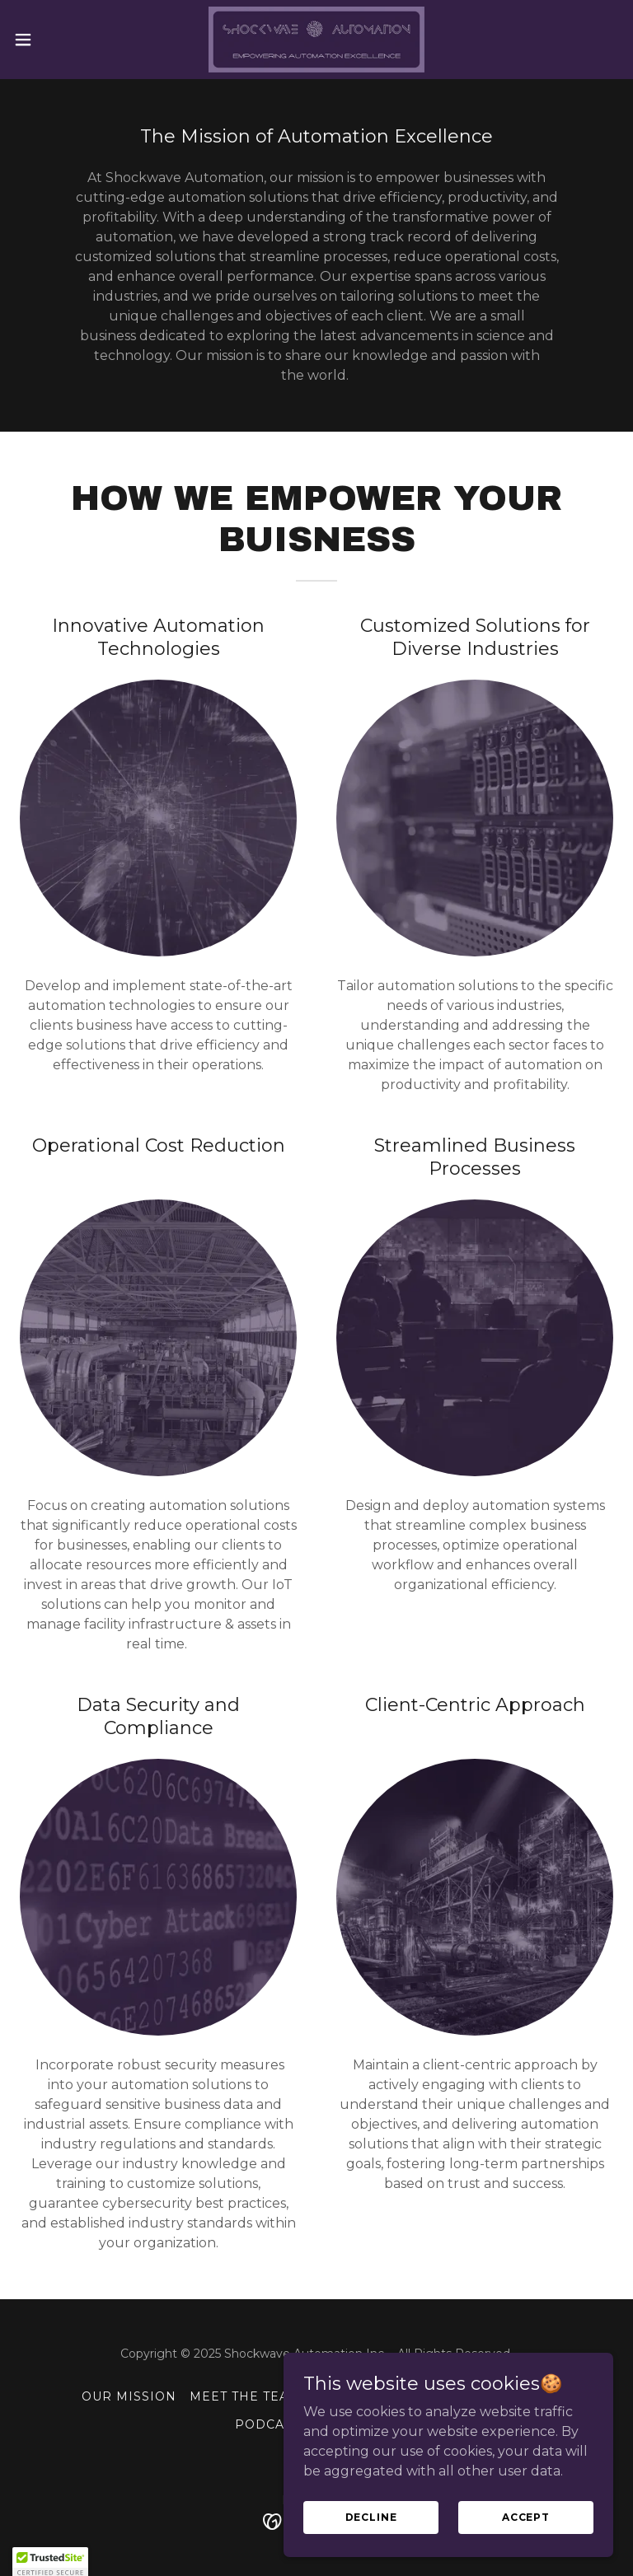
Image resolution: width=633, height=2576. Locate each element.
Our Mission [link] (129, 2396)
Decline (371, 2539)
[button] (53, 39)
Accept (526, 2539)
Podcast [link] (267, 2424)
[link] (316, 39)
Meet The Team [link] (245, 2396)
